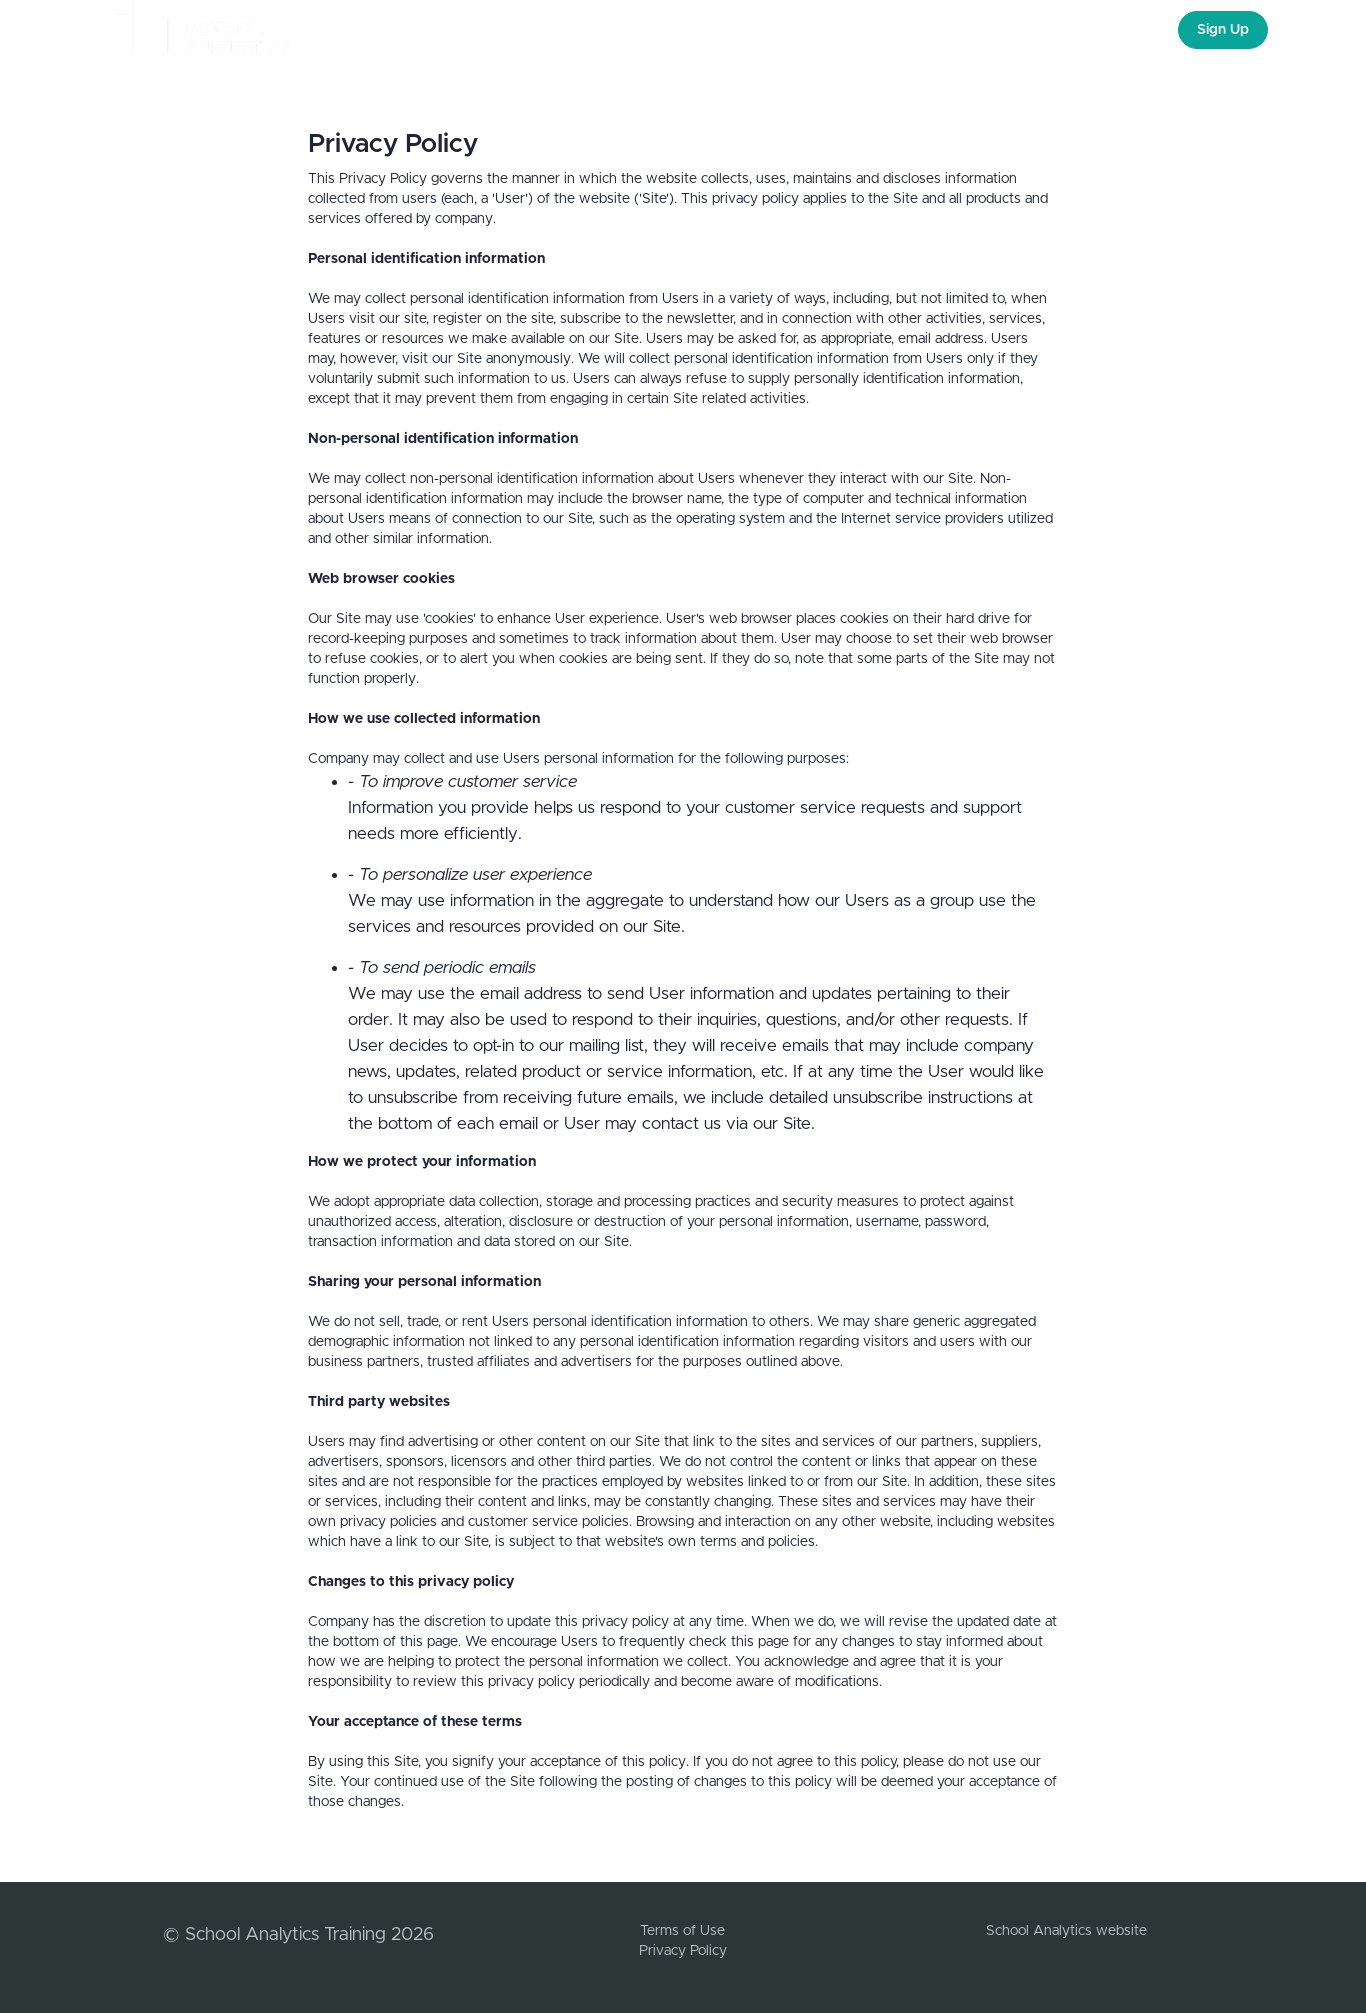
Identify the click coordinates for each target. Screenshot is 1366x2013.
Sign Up (1223, 30)
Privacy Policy (683, 1951)
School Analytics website (1066, 1931)
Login (1134, 29)
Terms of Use (682, 1931)
